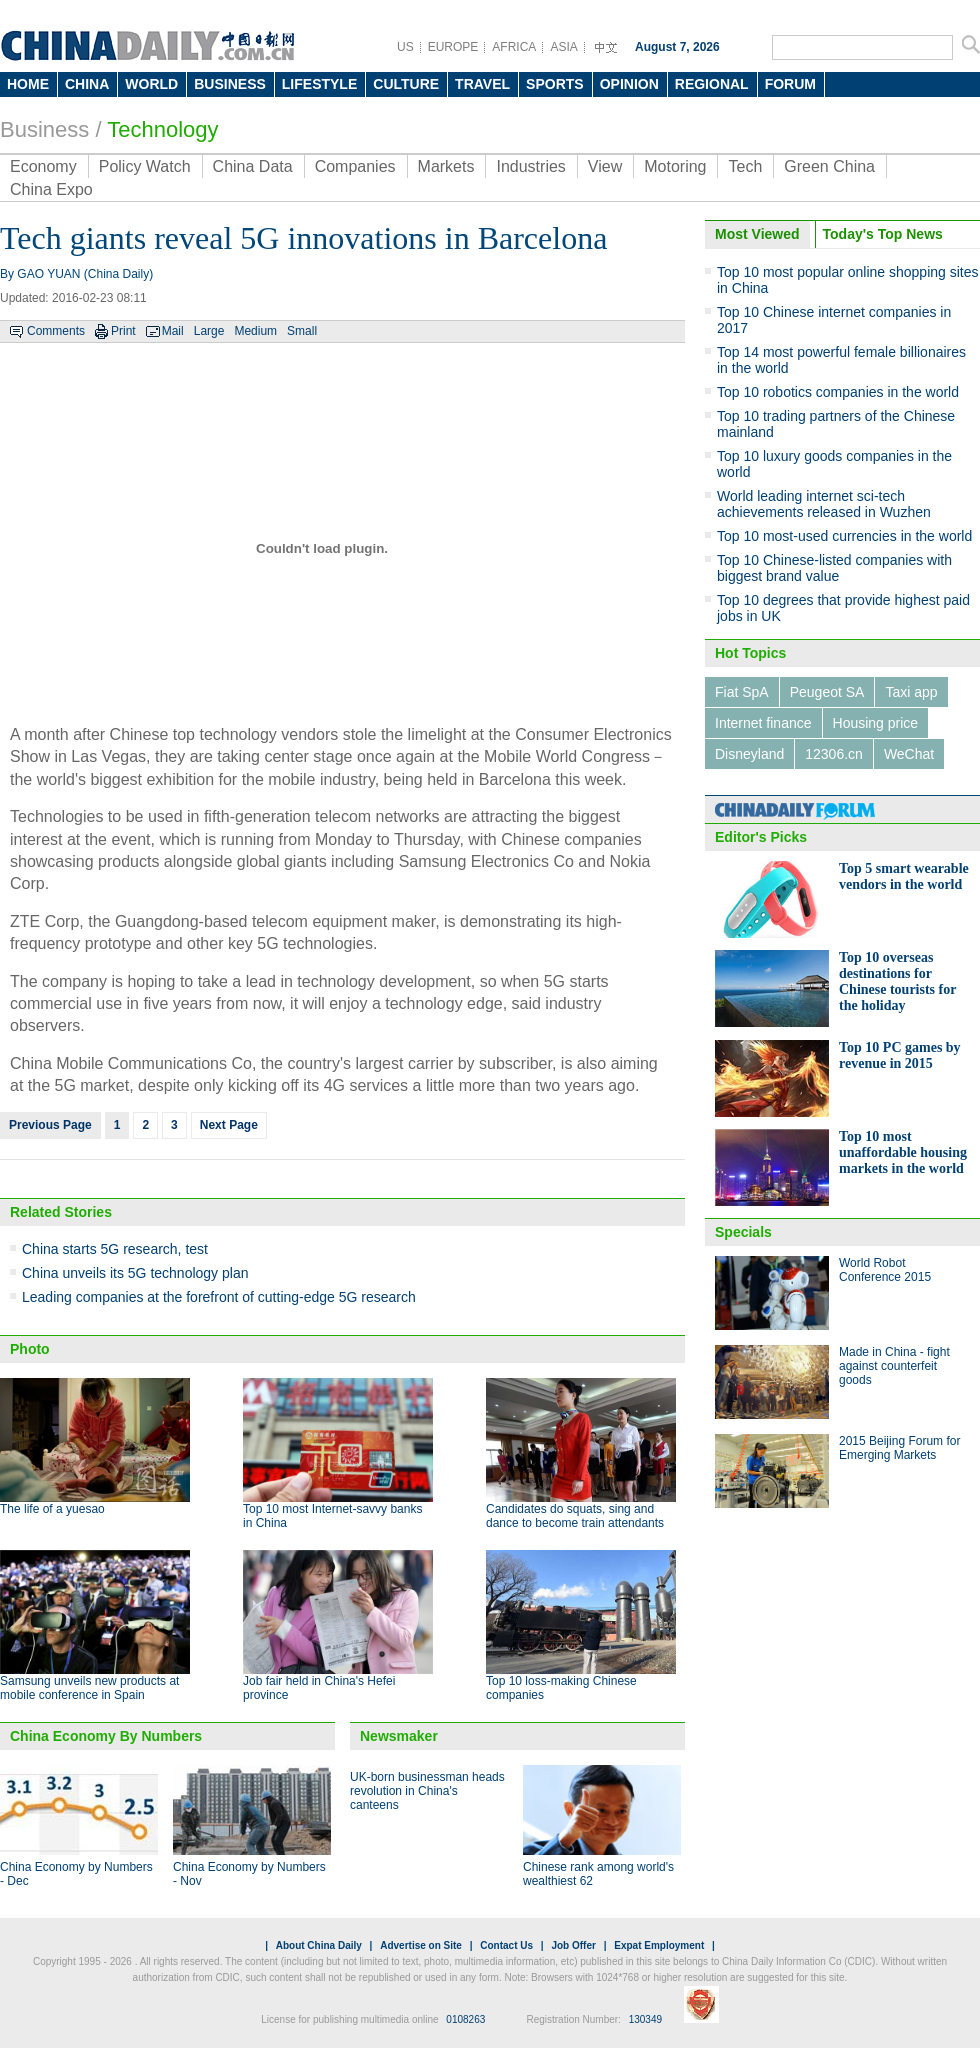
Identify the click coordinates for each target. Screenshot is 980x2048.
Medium (255, 331)
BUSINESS (230, 84)
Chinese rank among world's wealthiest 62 (598, 1874)
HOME (28, 84)
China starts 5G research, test (115, 1249)
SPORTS (555, 84)
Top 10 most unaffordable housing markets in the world (903, 1152)
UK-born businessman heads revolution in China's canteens (427, 1791)
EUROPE (453, 47)
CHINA (87, 84)
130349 (645, 2019)
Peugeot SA (827, 692)
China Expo (51, 189)
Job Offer (573, 1945)
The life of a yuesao (52, 1509)
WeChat (909, 754)
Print (123, 331)
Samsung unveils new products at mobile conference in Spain (89, 1688)
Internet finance (763, 723)
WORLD (151, 84)
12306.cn (834, 754)
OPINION (629, 84)
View (605, 166)
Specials (743, 1232)
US (405, 47)
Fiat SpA (742, 692)
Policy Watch (145, 166)
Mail (173, 331)
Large (209, 331)
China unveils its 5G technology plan (135, 1273)
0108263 (465, 2019)
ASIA (563, 47)
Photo (30, 1349)
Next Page (229, 1125)
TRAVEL (482, 84)
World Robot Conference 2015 (885, 1270)
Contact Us (506, 1945)
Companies (355, 166)
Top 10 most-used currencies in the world (844, 536)
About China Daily (319, 1945)
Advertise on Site (421, 1945)
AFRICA (514, 47)
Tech (745, 166)
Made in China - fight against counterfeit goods (894, 1366)
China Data (253, 166)
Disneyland (749, 754)
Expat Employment (659, 1945)
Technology (162, 129)
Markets (446, 166)
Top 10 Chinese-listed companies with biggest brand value (834, 568)
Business (44, 129)
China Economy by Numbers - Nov (249, 1874)
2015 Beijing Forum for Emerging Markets (899, 1448)
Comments (56, 331)
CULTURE (406, 84)
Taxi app (911, 692)
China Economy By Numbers (106, 1736)
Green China (829, 166)
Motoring (675, 166)
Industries (530, 166)
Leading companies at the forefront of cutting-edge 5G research (219, 1297)
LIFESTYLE (319, 84)
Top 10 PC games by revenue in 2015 (900, 1055)
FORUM (790, 84)
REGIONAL (712, 84)
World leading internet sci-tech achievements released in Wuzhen (824, 504)
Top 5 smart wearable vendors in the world (904, 876)
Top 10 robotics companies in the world (838, 392)
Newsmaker (399, 1736)
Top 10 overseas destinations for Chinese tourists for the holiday (897, 981)
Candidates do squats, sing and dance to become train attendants (575, 1516)
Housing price (876, 723)
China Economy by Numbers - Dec (76, 1874)
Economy (43, 166)
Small (302, 331)
